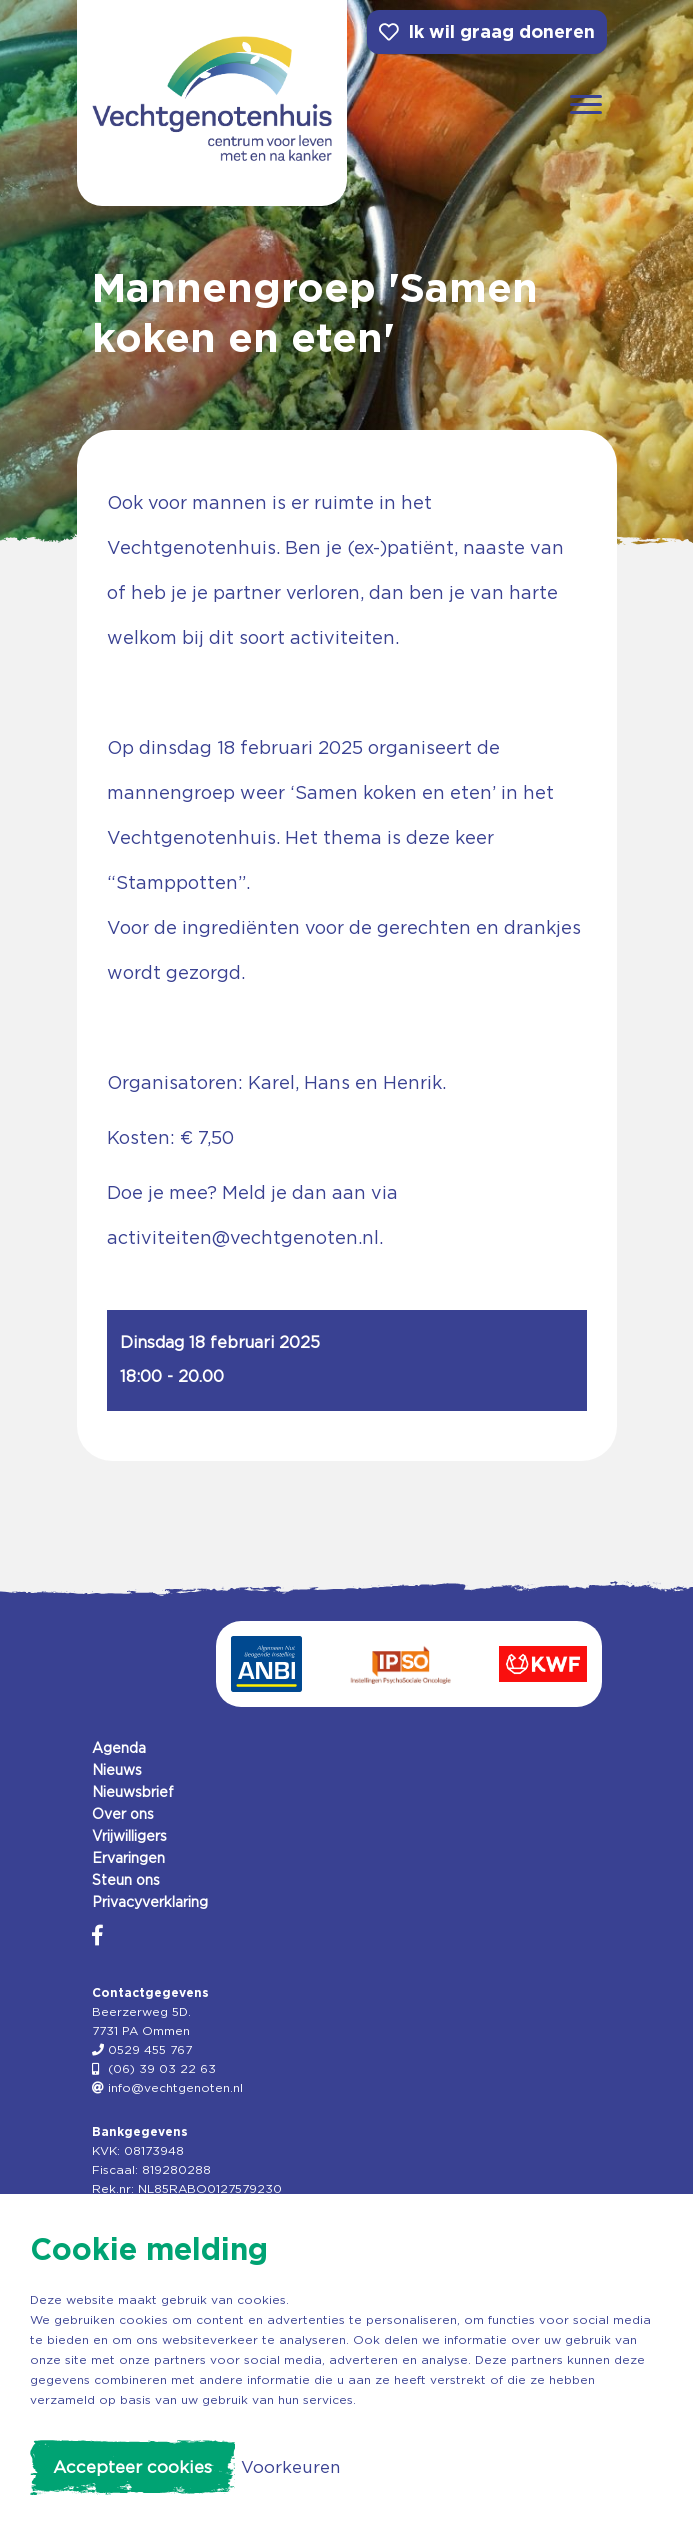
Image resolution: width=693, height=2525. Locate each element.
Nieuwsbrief (133, 1792)
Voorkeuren (290, 2467)
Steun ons (126, 1880)
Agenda (119, 1748)
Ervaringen (128, 1858)
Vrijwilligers (129, 1836)
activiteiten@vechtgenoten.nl (243, 1237)
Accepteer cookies (132, 2467)
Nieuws (117, 1770)
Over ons (123, 1814)
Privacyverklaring (150, 1902)
